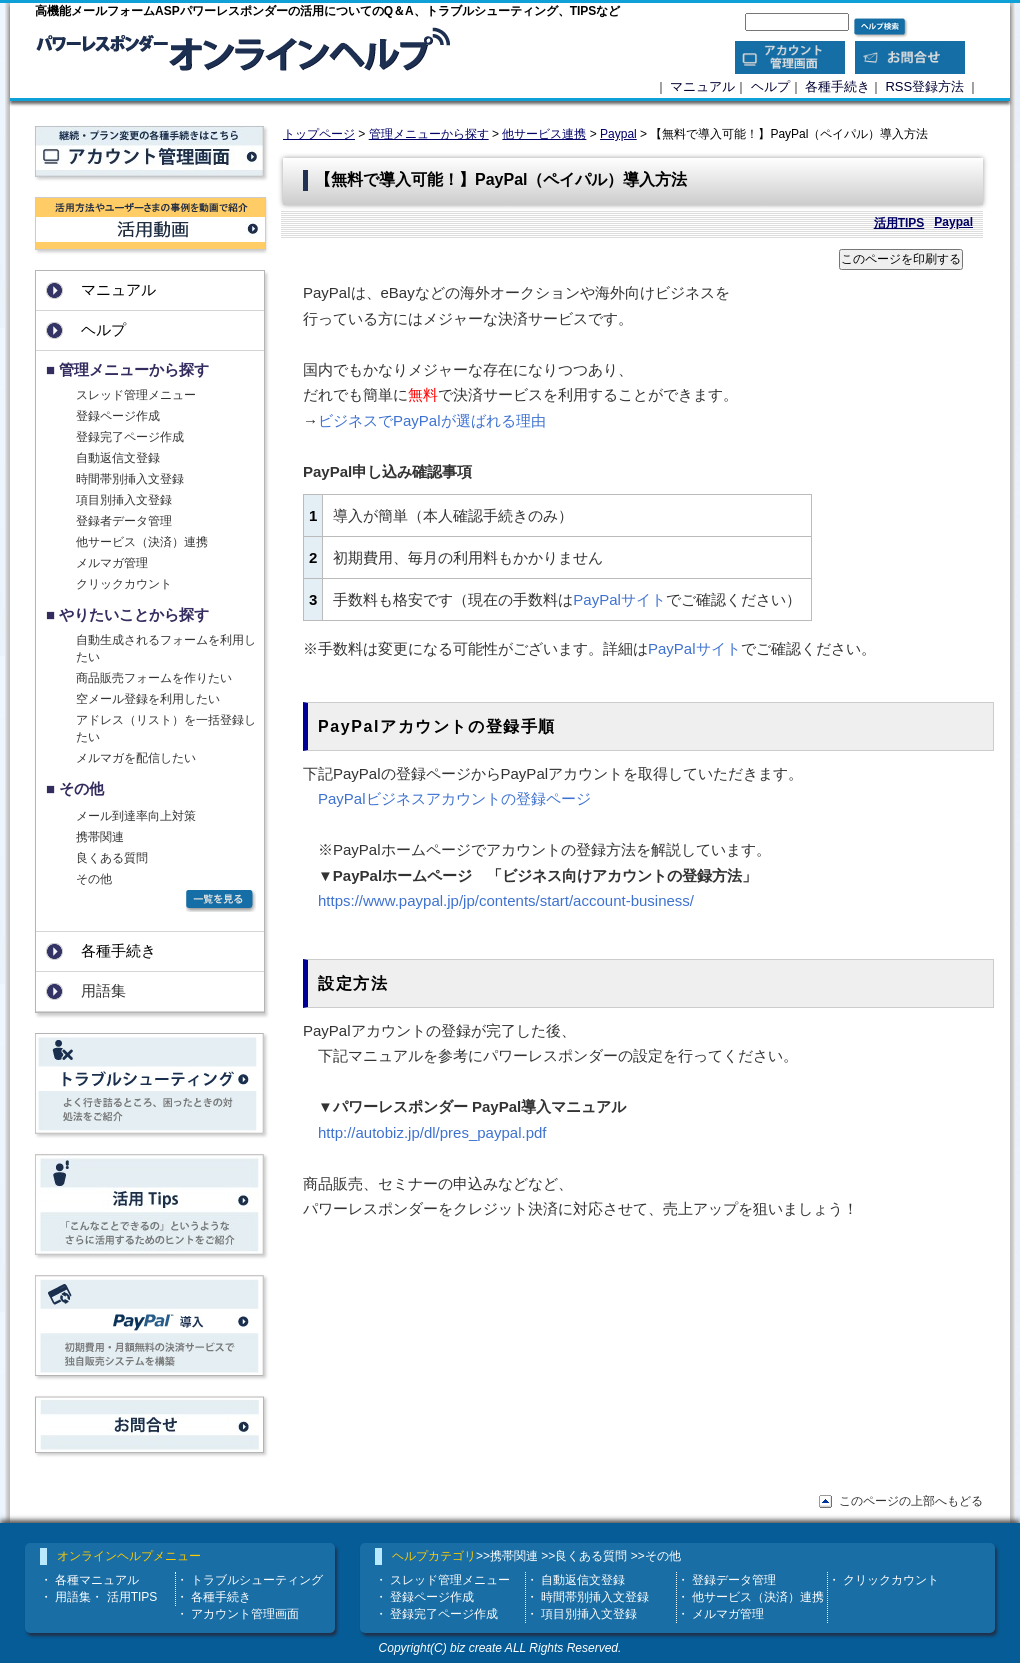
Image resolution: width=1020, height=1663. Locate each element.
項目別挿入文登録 (124, 500)
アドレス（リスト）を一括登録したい (166, 728)
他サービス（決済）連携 (142, 542)
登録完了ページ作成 (130, 437)
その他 (94, 879)
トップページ (319, 134)
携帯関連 (100, 837)
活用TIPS (899, 223)
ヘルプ (770, 86)
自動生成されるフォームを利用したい (166, 648)
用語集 (73, 1597)
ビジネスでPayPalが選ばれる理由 (432, 420)
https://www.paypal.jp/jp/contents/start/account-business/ (506, 900)
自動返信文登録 (118, 458)
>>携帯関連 (507, 1556)
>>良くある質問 (584, 1556)
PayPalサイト (619, 599)
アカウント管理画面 (245, 1614)
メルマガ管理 (112, 563)
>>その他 (656, 1556)
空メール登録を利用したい (148, 699)
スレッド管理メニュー (136, 395)
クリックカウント (124, 584)
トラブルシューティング (257, 1580)
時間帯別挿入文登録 (130, 479)
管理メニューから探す (429, 134)
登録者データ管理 (124, 521)
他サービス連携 (544, 134)
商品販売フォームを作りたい (154, 678)
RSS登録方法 (924, 86)
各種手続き (837, 86)
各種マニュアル (97, 1580)
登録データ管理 (734, 1580)
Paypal (618, 134)
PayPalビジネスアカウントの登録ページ (454, 798)
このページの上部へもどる (911, 1501)
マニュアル (702, 86)
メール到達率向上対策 (136, 816)
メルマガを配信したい (136, 758)
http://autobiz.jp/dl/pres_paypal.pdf (432, 1132)
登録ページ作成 (118, 416)
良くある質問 (112, 858)
